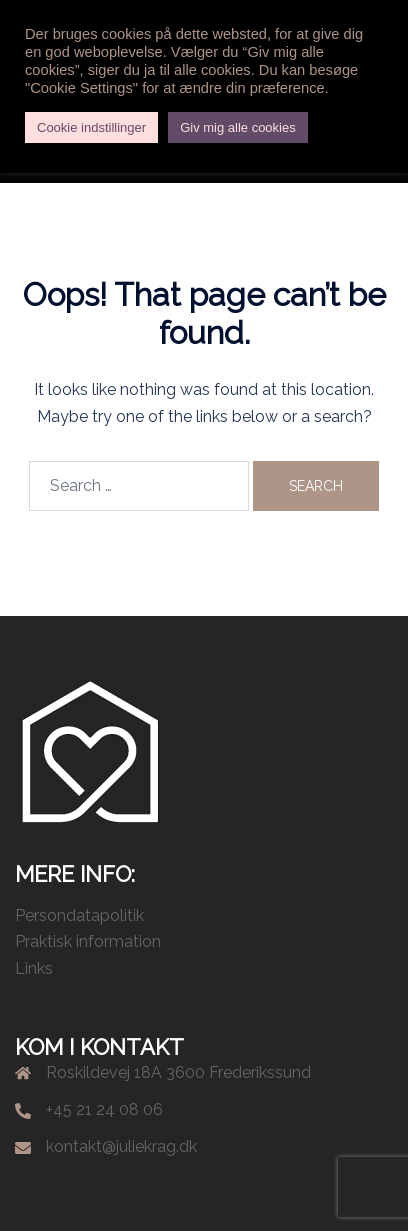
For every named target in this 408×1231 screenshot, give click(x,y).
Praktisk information (88, 941)
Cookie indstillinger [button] (91, 127)
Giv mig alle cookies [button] (238, 127)
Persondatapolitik (79, 915)
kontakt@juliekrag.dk (121, 1146)
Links (34, 968)
